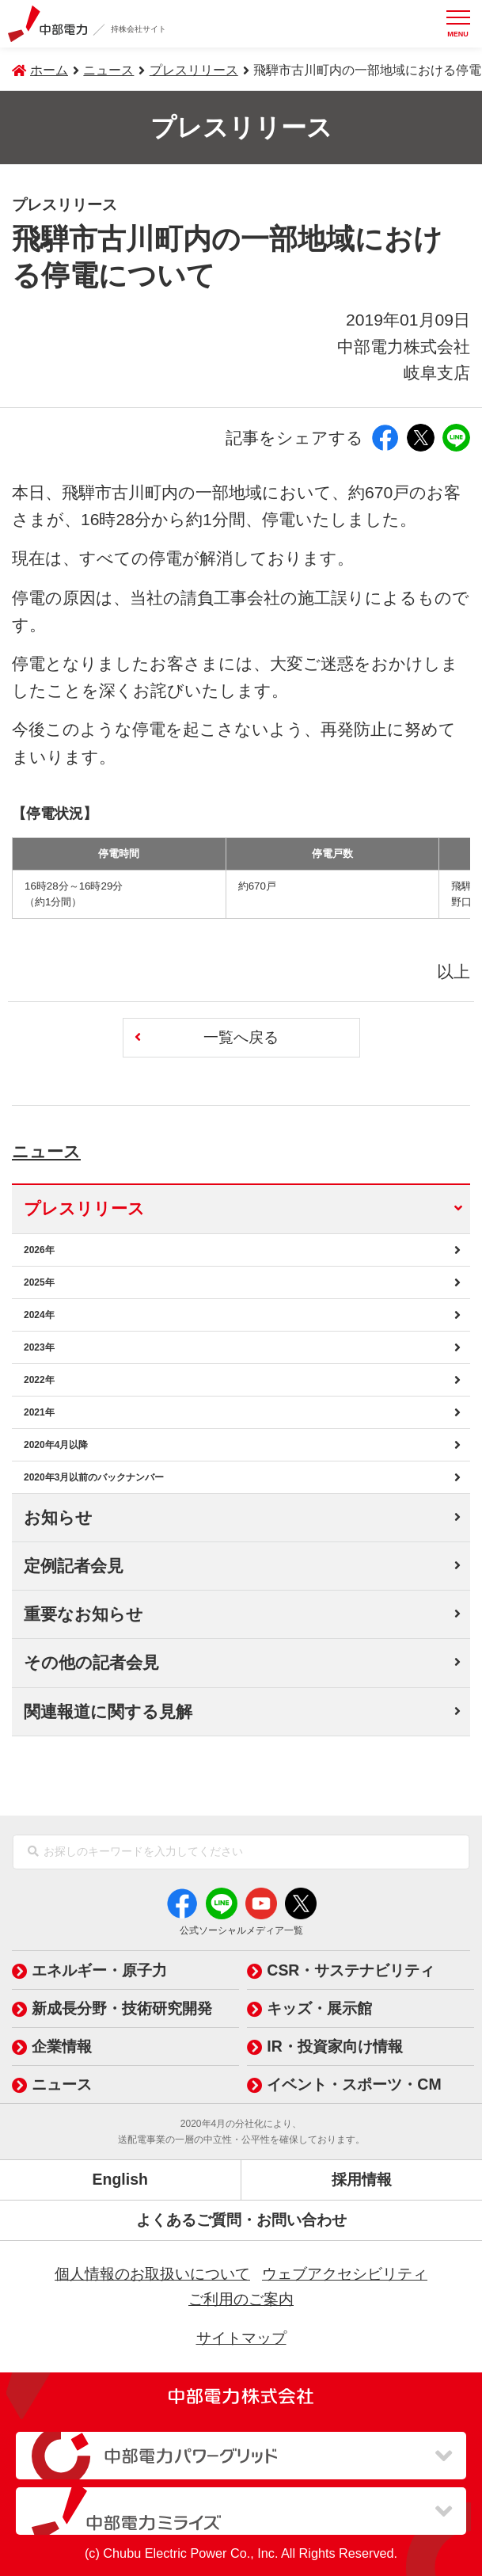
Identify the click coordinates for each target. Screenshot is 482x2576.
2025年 (39, 1282)
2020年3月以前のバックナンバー (94, 1477)
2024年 (39, 1314)
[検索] (33, 1852)
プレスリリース (194, 70)
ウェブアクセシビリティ (344, 2273)
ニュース (64, 1148)
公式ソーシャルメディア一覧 (241, 1930)
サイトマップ (241, 2337)
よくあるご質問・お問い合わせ (241, 2219)
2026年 (39, 1250)
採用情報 (362, 2179)
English (120, 2179)
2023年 (39, 1347)
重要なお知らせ (83, 1614)
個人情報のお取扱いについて (152, 2273)
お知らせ (58, 1517)
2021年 (39, 1412)
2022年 (39, 1379)
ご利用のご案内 (241, 2298)
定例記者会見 (73, 1566)
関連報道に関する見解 (108, 1711)
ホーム (49, 70)
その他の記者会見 (91, 1662)
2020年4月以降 (56, 1444)
